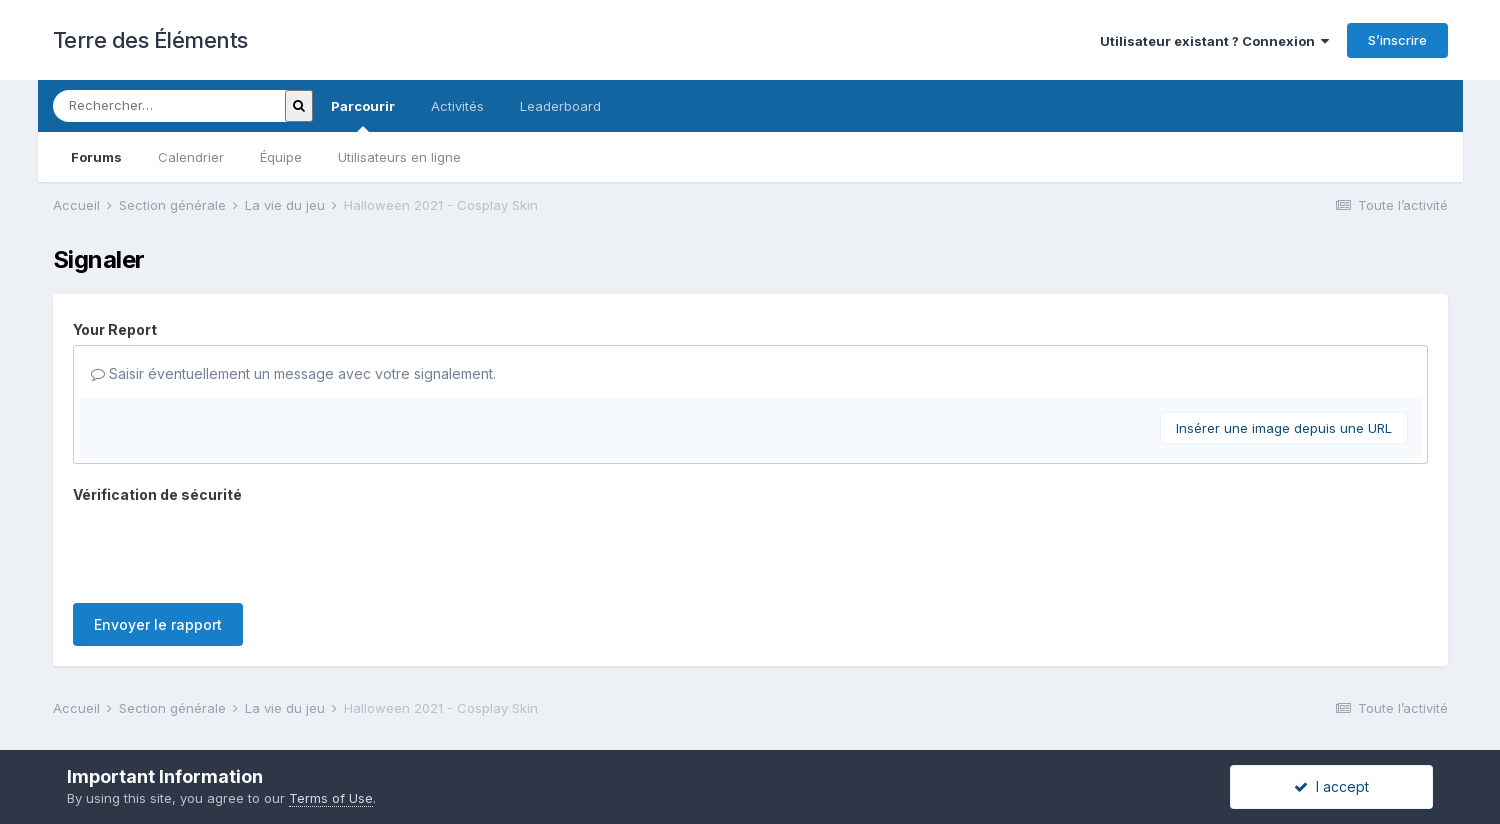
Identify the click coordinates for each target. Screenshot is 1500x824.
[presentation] (225, 549)
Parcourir (363, 115)
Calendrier (191, 157)
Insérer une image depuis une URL (1284, 428)
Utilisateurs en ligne (399, 157)
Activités (457, 106)
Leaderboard (560, 106)
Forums (96, 157)
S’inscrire (1397, 40)
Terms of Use (331, 798)
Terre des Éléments (150, 40)
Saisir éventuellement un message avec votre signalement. (293, 373)
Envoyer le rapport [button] (158, 624)
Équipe (281, 157)
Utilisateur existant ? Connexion (1214, 41)
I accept (1331, 786)
